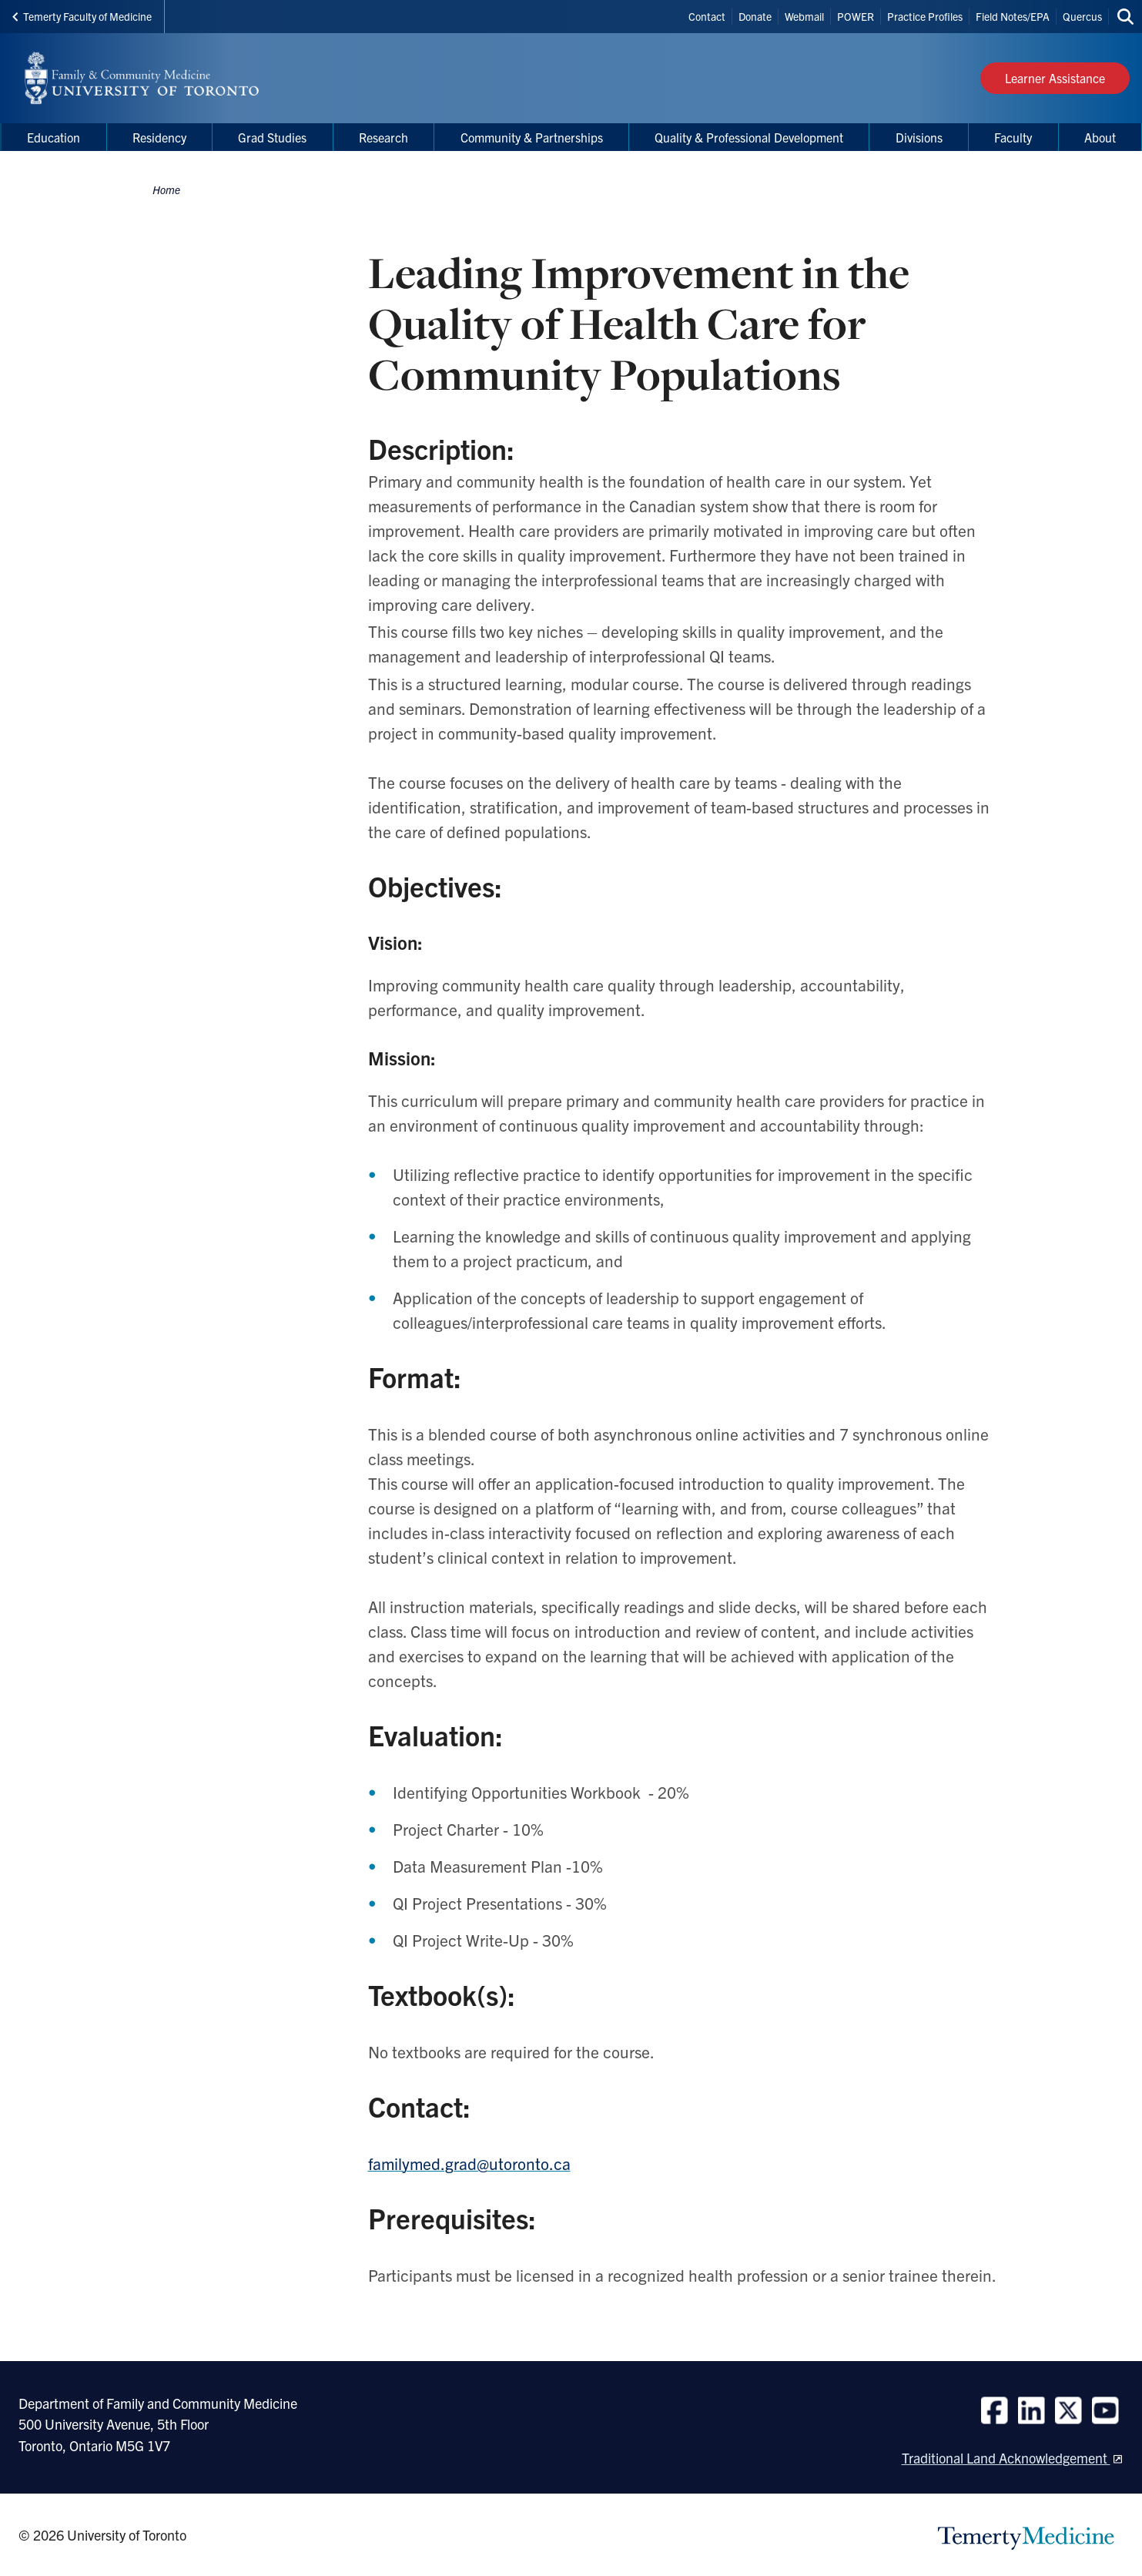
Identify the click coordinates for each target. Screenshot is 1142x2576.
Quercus (1082, 16)
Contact (706, 16)
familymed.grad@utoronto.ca (469, 2163)
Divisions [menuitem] (919, 137)
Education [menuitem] (53, 137)
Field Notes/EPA (1013, 16)
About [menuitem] (1100, 137)
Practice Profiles (925, 16)
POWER (855, 16)
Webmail (804, 16)
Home (166, 189)
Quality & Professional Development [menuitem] (749, 137)
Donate (755, 16)
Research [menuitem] (383, 137)
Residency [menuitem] (159, 137)
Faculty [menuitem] (1013, 137)
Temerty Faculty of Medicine (82, 16)
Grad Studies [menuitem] (272, 137)
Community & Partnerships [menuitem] (531, 137)
